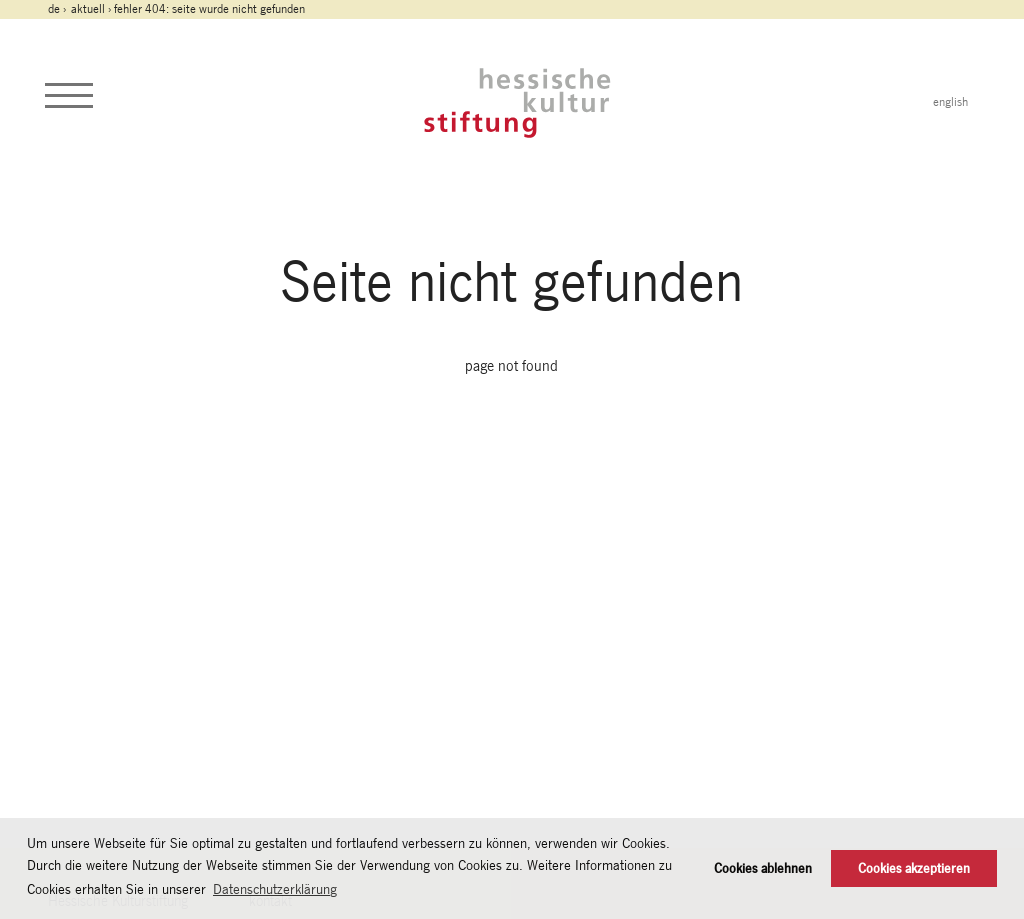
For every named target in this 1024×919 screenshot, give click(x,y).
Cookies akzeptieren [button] (914, 868)
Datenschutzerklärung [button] (275, 889)
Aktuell (88, 9)
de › (58, 9)
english (950, 102)
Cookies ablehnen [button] (763, 868)
